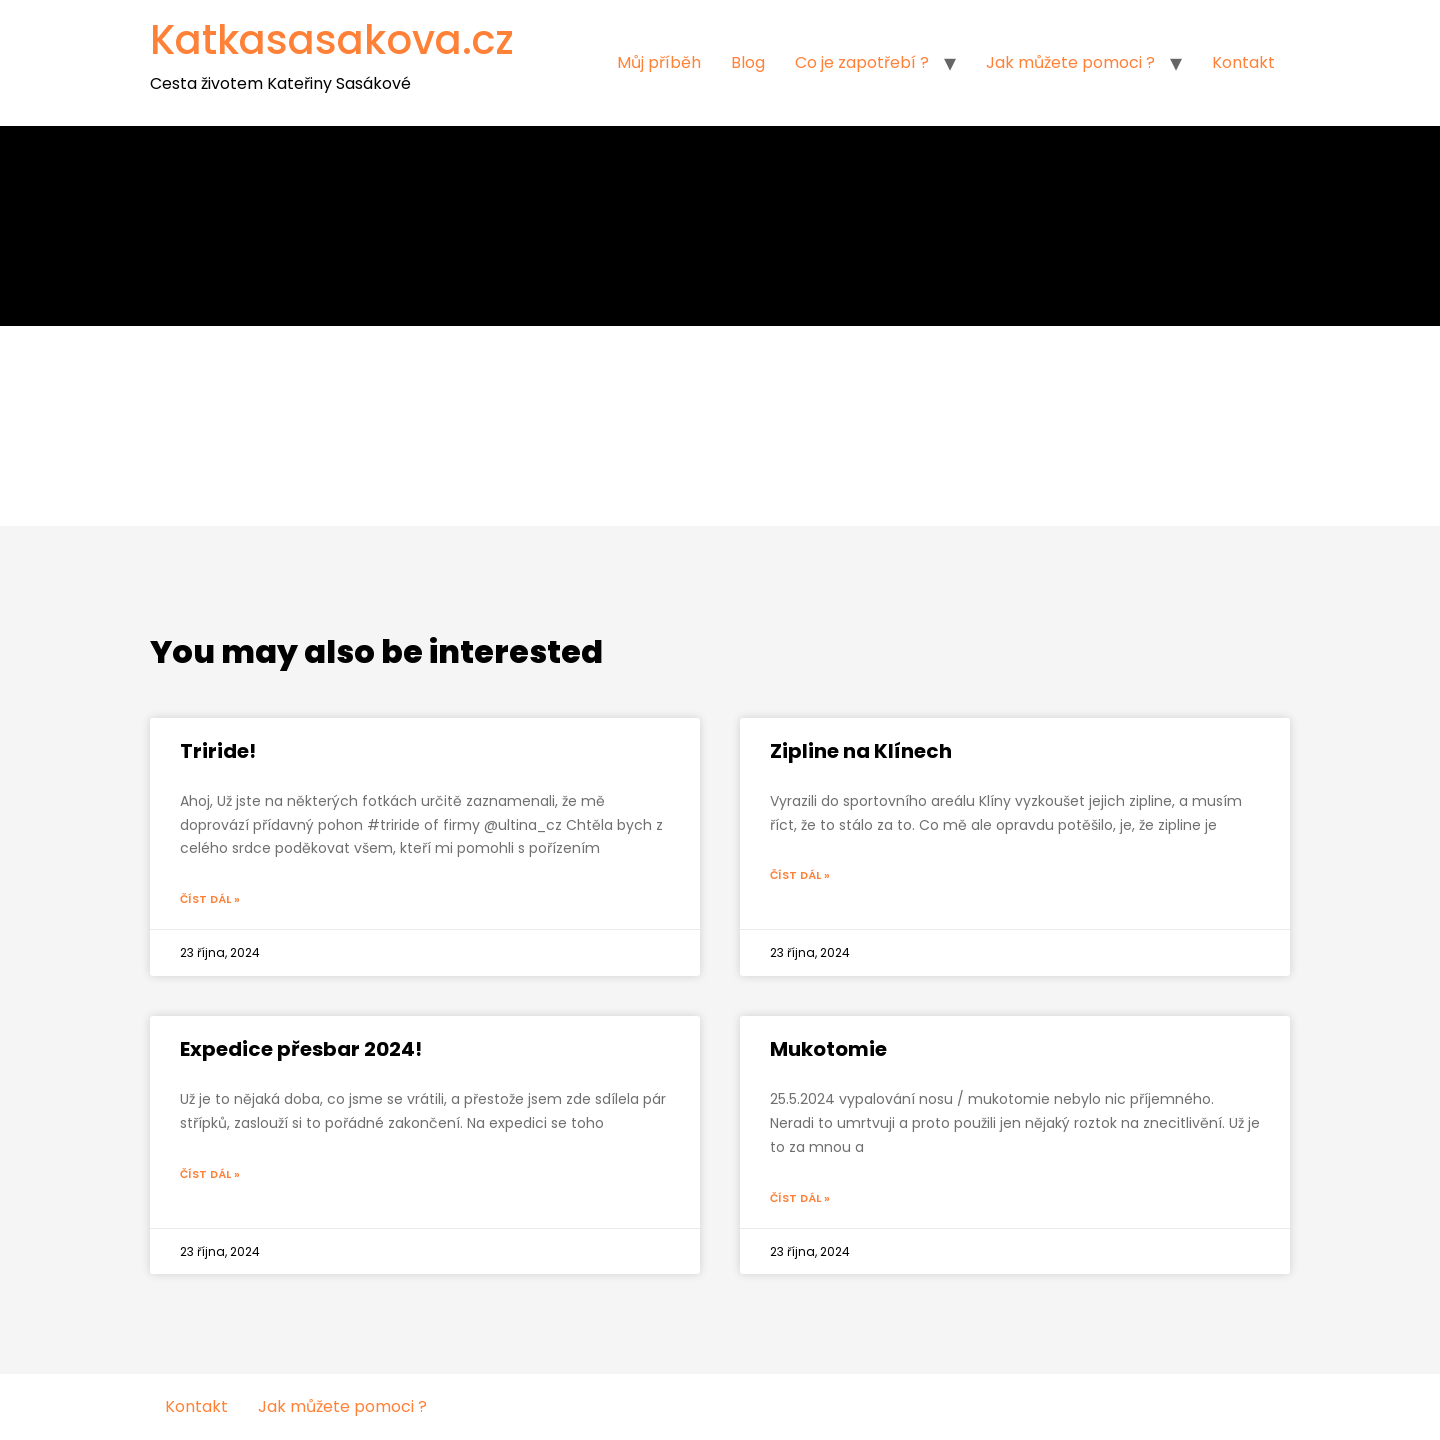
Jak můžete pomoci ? (1070, 62)
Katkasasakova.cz (332, 40)
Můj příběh (659, 62)
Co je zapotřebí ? (862, 62)
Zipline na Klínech (861, 751)
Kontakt (1243, 62)
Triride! (218, 751)
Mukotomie (828, 1049)
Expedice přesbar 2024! (301, 1049)
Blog (748, 62)
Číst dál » (210, 899)
